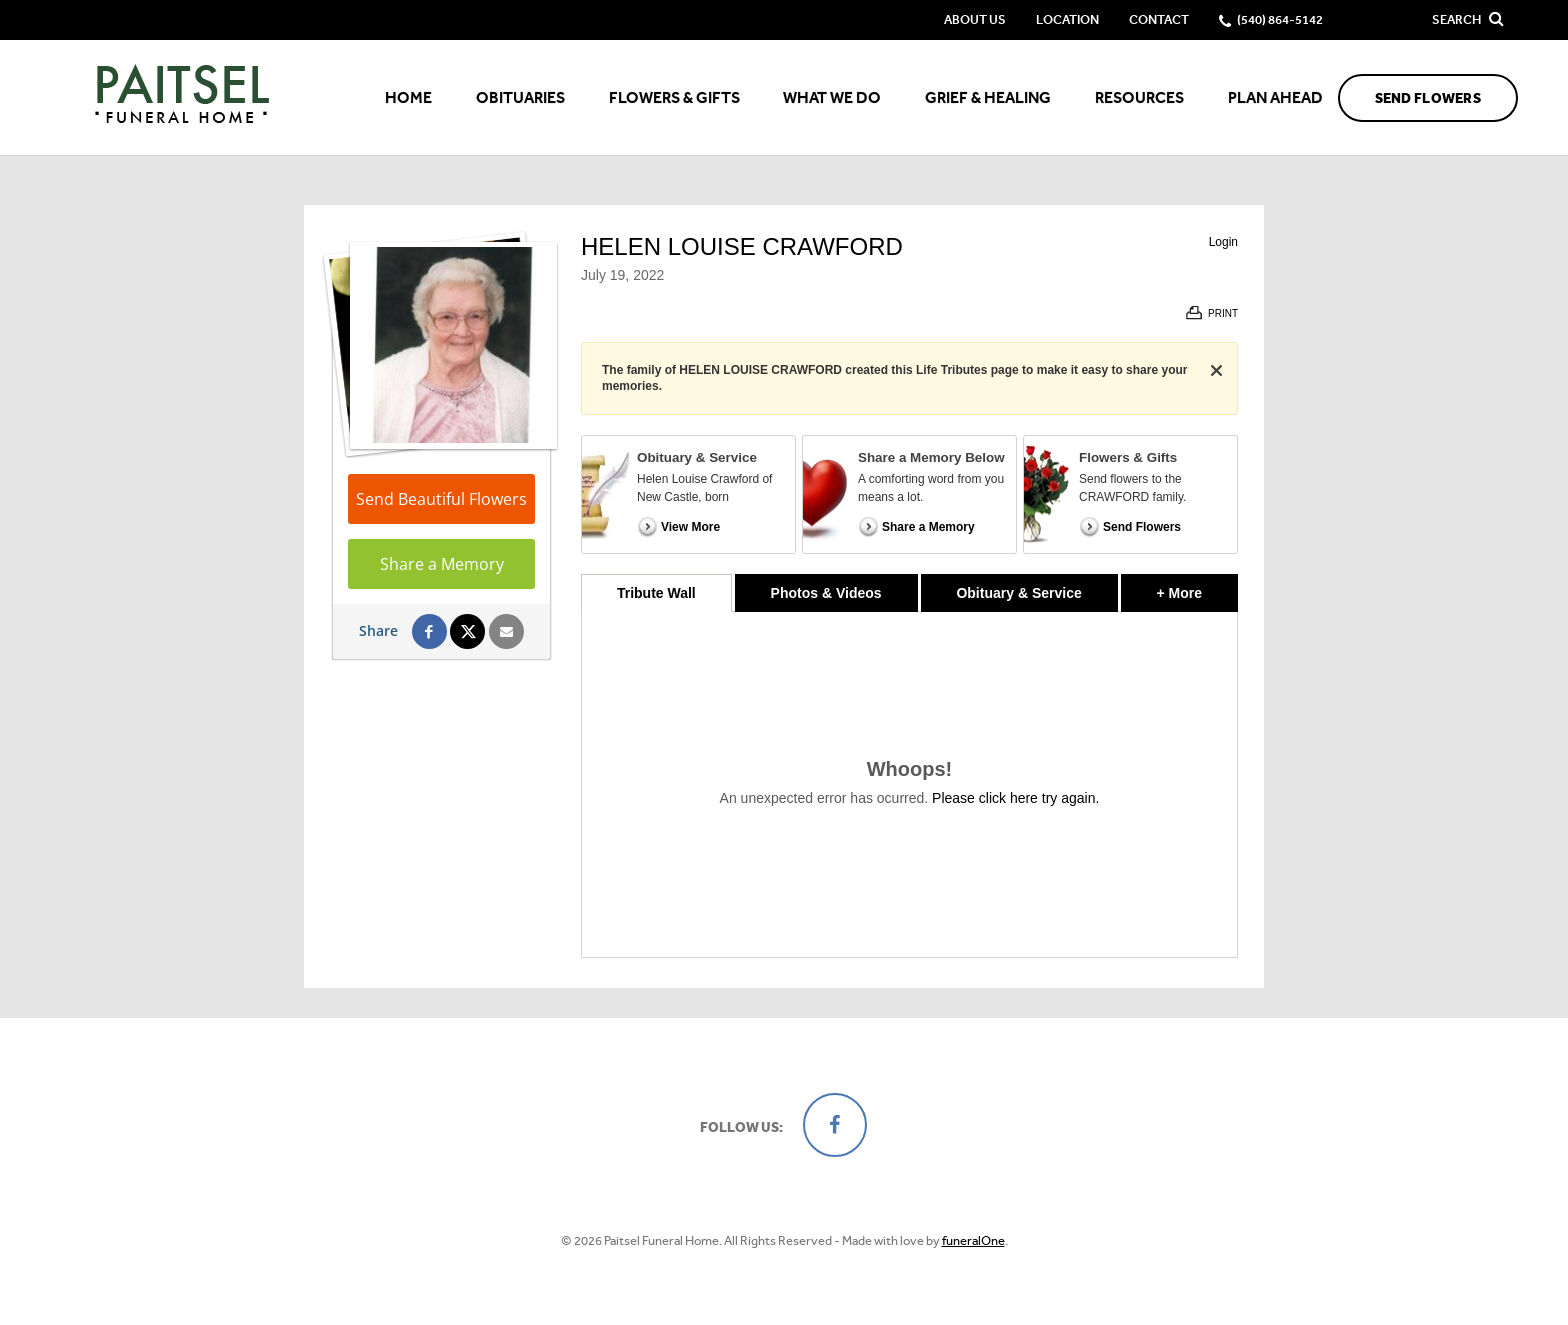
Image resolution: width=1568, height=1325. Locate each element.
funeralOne (973, 1240)
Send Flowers (1428, 98)
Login (1223, 242)
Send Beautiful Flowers (441, 499)
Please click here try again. (1015, 798)
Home (408, 97)
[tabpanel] (909, 784)
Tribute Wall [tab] (656, 593)
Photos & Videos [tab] (826, 593)
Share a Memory (442, 564)
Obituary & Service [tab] (1018, 593)
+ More (1197, 587)
